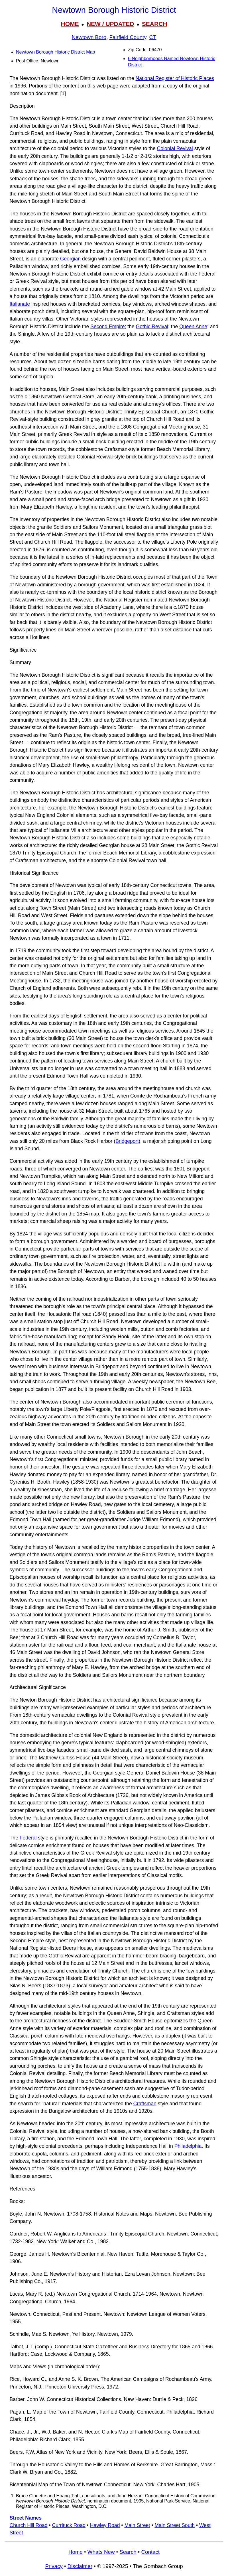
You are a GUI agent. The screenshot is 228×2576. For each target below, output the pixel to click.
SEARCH (154, 24)
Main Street (137, 2525)
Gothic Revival (152, 326)
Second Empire (107, 326)
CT (152, 37)
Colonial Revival (175, 148)
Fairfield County (127, 37)
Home (75, 2552)
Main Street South (174, 2525)
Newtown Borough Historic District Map (55, 52)
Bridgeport (127, 1141)
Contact (150, 2552)
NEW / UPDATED (110, 24)
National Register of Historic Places (175, 78)
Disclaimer (80, 2566)
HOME (70, 24)
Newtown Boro (89, 37)
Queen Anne (193, 326)
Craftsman (144, 2103)
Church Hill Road (29, 2525)
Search (127, 2552)
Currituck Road (68, 2525)
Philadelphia (188, 2146)
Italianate (20, 304)
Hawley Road (105, 2525)
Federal (28, 1838)
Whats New (101, 2552)
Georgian (70, 259)
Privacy (53, 2566)
